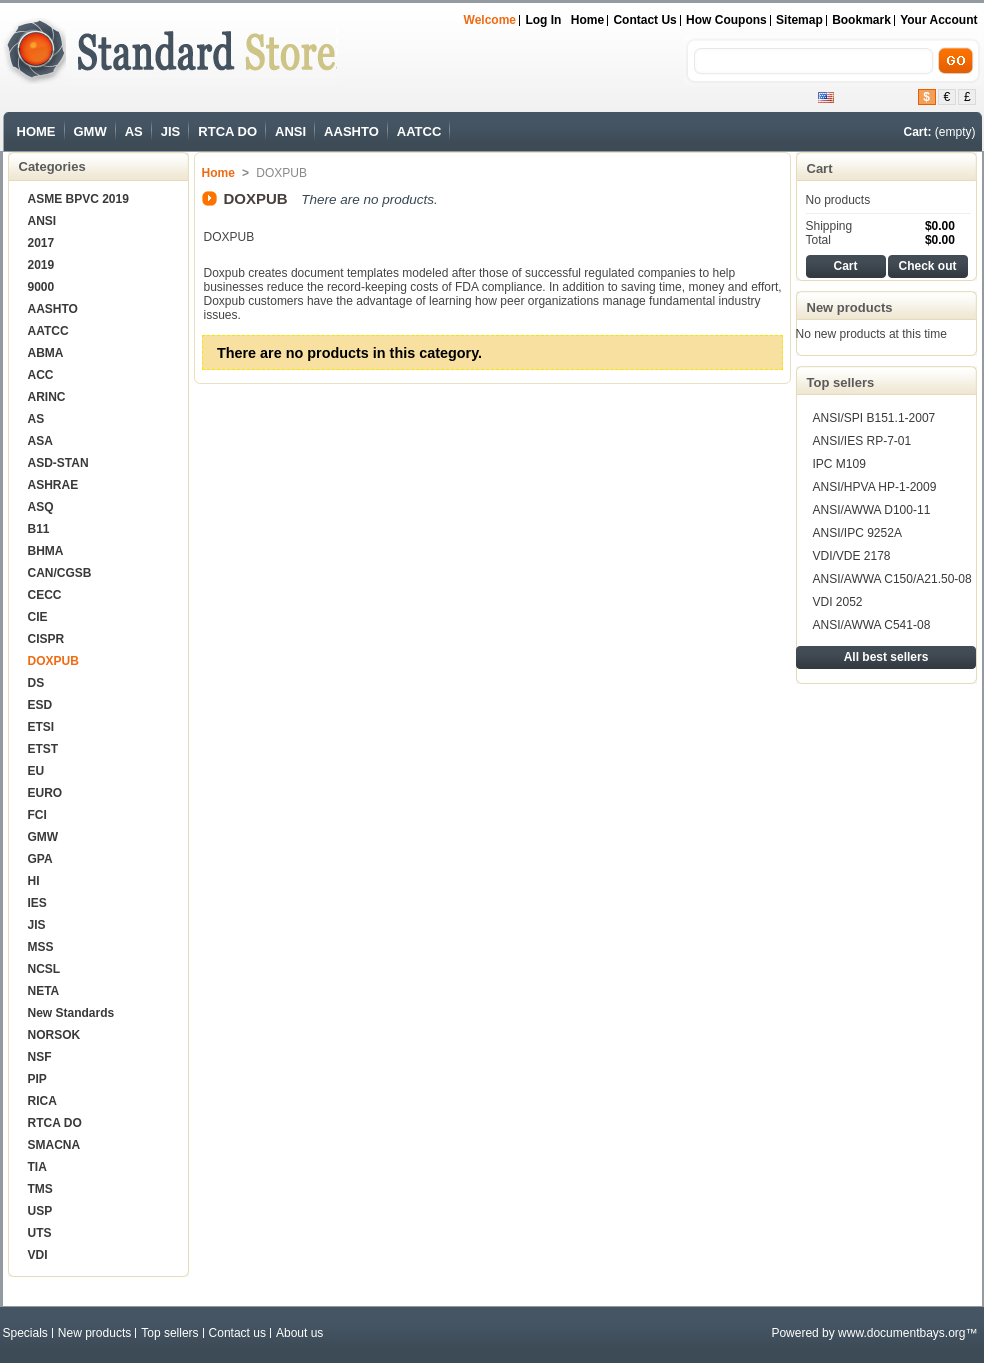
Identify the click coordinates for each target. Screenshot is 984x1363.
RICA (42, 1101)
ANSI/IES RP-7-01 (862, 441)
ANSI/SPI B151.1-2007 (874, 418)
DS (36, 683)
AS (134, 131)
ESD (40, 705)
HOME (36, 131)
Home (587, 20)
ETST (43, 749)
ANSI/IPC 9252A (857, 533)
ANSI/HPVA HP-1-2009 (875, 487)
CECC (45, 595)
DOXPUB (53, 661)
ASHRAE (53, 485)
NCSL (44, 969)
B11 (39, 529)
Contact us (644, 20)
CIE (38, 617)
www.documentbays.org (901, 1333)
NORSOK (54, 1035)
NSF (40, 1057)
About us (299, 1333)
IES (37, 903)
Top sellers (841, 382)
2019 (41, 265)
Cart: (917, 132)
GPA (40, 859)
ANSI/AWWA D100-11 (872, 510)
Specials (25, 1333)
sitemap (799, 20)
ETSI (41, 727)
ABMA (46, 353)
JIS (171, 131)
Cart (820, 168)
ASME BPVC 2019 (78, 199)
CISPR (46, 639)
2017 (41, 243)
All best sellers (886, 657)
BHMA (46, 551)
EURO (45, 793)
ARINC (47, 397)
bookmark (861, 20)
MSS (41, 947)
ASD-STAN (58, 463)
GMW (90, 131)
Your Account (938, 20)
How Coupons (726, 20)
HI (34, 881)
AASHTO (351, 131)
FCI (37, 815)
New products (850, 307)
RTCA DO (227, 131)
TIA (37, 1167)
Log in (543, 20)
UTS (40, 1233)
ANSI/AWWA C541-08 (872, 625)
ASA (40, 441)
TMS (40, 1189)
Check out (927, 266)
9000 (41, 287)
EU (36, 771)
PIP (37, 1079)
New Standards (71, 1013)
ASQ (41, 507)
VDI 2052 (838, 602)
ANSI (290, 131)
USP (40, 1211)
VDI (38, 1255)
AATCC (419, 131)
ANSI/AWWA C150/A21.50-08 (892, 579)
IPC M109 (839, 464)
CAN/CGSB (60, 573)
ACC (41, 375)
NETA (44, 991)
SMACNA (54, 1145)
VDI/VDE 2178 (852, 556)
